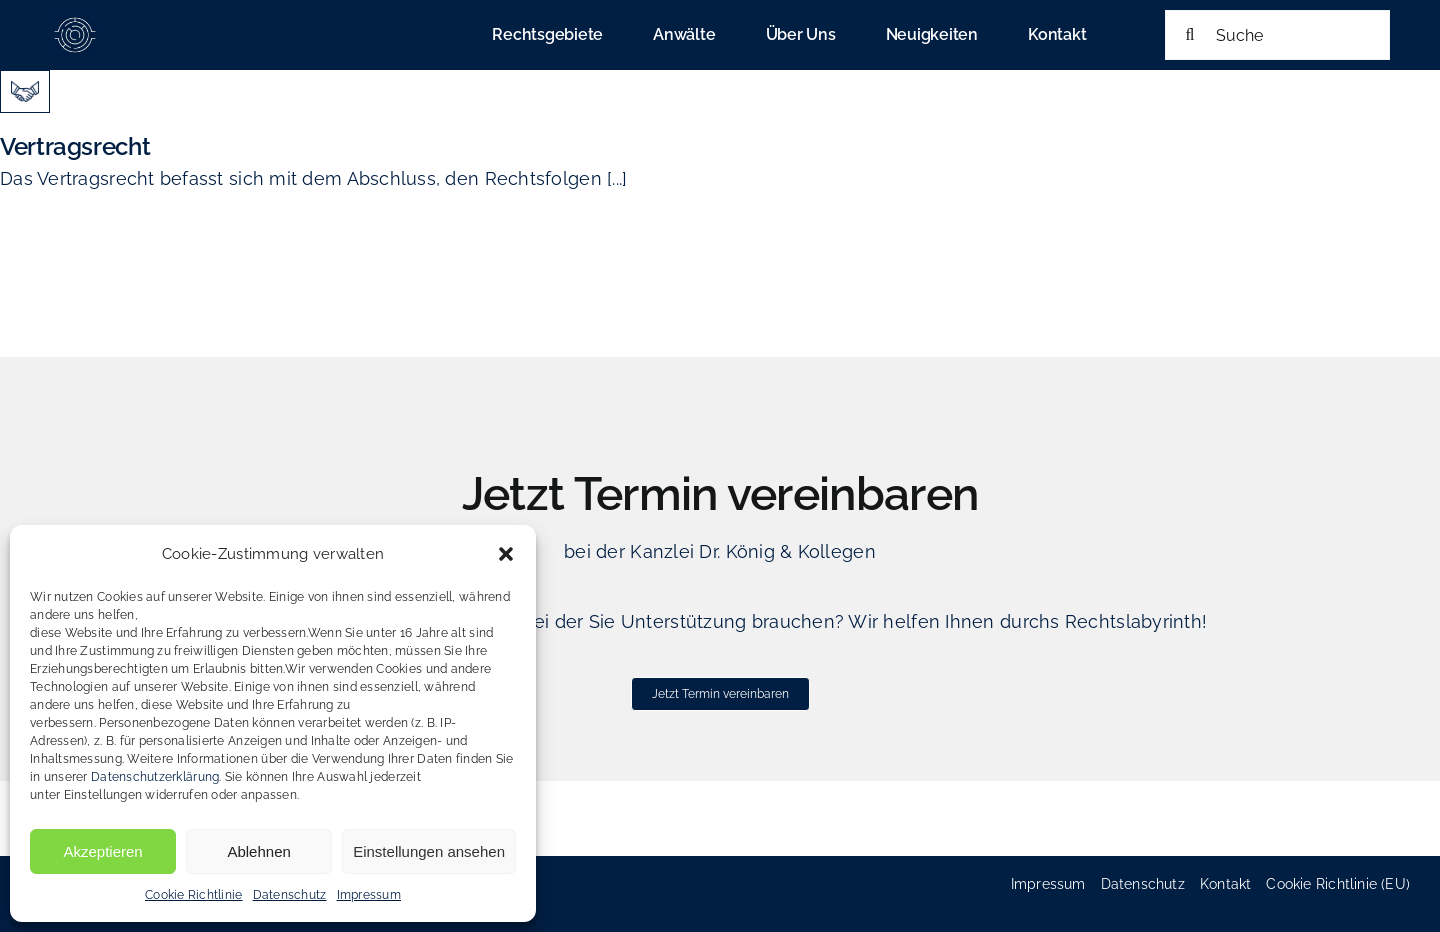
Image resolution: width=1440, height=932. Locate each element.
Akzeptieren (102, 851)
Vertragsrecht (75, 146)
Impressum (369, 895)
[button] (506, 554)
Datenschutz (290, 895)
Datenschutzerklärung (155, 777)
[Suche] (1277, 35)
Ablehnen (258, 851)
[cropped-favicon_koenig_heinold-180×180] (75, 18)
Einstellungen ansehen (429, 851)
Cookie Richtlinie (194, 895)
